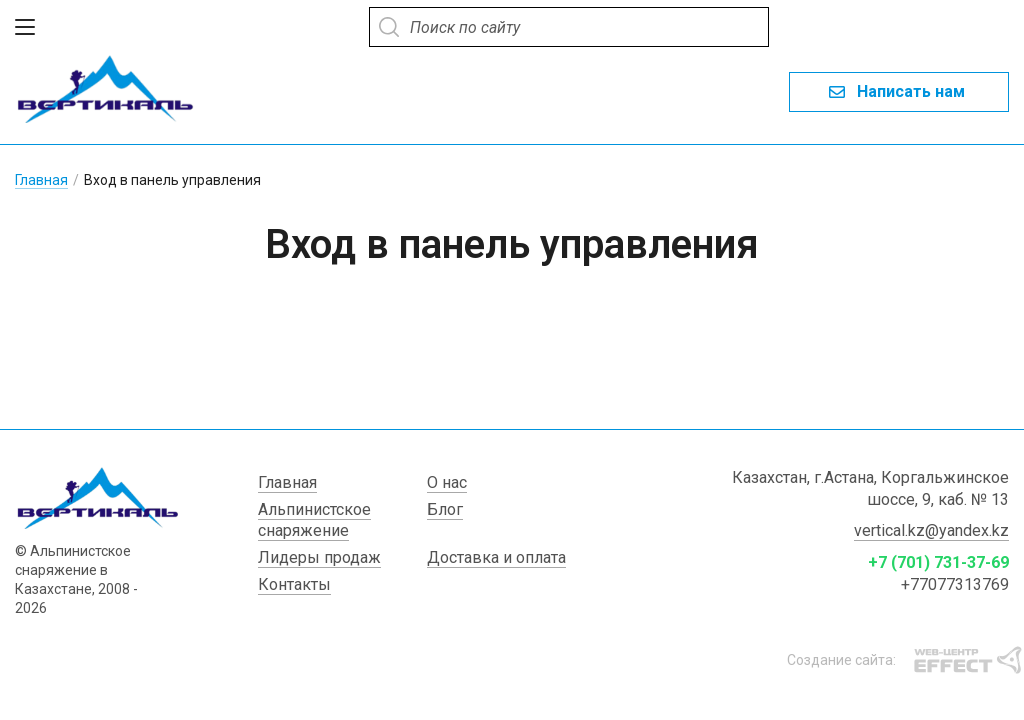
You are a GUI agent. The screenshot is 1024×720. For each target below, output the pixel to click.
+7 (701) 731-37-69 (938, 575)
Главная (41, 174)
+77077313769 (955, 597)
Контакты (294, 597)
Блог (445, 522)
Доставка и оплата (496, 570)
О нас (447, 495)
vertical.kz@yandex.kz (931, 544)
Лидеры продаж (319, 570)
